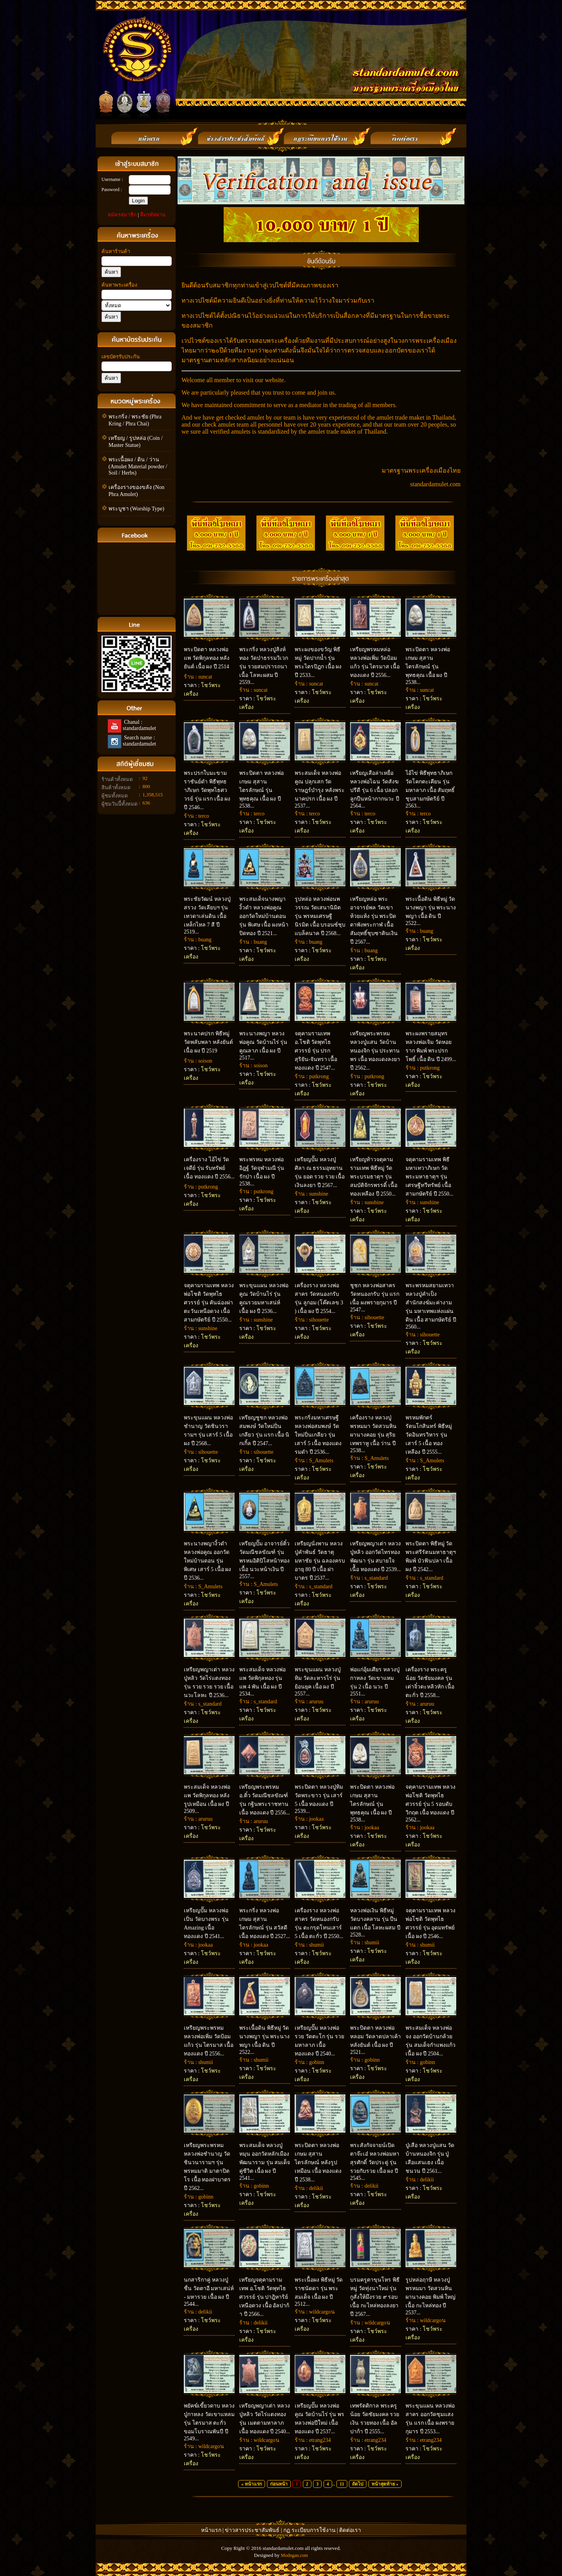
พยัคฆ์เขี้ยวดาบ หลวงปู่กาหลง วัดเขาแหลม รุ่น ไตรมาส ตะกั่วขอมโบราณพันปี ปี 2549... (209, 2422)
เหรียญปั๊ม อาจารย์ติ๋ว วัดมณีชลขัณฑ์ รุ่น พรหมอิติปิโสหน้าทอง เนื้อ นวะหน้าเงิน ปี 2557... (264, 1560)
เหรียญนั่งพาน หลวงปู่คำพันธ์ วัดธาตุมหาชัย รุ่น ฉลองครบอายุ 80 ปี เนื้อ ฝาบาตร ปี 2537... (320, 1561)
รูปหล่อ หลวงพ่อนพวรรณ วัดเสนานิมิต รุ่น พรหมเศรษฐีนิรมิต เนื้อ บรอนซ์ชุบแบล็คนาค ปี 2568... (320, 916)
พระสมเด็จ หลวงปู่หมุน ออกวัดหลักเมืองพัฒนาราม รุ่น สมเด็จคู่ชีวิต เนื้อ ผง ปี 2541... (264, 2161)
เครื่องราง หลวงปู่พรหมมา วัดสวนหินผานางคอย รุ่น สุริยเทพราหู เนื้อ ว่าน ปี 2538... (373, 1434)
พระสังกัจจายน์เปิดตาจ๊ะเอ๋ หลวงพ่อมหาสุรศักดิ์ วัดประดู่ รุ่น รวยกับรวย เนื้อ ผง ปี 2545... (374, 2161)
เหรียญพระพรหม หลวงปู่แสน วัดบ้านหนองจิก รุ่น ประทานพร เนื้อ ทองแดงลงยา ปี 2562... (375, 1051)
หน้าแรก (211, 2530)
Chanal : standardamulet (138, 725)
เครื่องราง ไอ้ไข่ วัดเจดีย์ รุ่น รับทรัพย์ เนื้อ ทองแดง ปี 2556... (209, 1168)
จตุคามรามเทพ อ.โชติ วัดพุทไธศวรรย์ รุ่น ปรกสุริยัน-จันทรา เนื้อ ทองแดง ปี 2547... (316, 1051)
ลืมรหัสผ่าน (152, 215)
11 (342, 2484)
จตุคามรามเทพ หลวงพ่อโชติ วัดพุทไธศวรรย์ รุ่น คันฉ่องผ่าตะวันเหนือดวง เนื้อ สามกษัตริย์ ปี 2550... (209, 1303)
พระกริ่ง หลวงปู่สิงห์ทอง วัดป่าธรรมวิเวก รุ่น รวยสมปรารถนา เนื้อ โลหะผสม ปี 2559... (263, 666)
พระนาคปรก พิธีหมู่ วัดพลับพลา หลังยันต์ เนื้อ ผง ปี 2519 (208, 1042)
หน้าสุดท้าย (383, 2484)
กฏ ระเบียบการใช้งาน (309, 2530)
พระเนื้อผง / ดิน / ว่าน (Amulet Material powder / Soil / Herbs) (137, 466)
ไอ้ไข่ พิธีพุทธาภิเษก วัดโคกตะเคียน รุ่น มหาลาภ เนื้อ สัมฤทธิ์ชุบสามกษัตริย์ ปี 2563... (430, 789)
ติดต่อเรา (350, 2530)
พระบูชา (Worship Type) (136, 509)
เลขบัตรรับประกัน (120, 357)
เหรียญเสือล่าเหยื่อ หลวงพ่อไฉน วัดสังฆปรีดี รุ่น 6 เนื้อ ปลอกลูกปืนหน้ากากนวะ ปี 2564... (374, 789)
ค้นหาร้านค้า (115, 251)
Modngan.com (294, 2555)
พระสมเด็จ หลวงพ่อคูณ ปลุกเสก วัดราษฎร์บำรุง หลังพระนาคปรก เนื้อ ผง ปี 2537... (320, 789)
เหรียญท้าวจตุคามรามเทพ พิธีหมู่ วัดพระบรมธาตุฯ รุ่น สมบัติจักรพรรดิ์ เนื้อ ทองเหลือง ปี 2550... (373, 1177)
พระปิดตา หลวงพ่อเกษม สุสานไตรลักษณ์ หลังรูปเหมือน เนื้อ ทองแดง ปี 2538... (318, 2162)
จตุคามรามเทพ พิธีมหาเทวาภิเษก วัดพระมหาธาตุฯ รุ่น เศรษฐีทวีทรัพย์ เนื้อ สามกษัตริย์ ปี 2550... (429, 1177)
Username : (112, 179)
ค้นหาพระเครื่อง (119, 285)
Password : (111, 189)
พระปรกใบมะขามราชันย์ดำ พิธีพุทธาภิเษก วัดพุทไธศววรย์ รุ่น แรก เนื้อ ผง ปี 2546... (207, 790)
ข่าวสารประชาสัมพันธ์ (253, 2530)
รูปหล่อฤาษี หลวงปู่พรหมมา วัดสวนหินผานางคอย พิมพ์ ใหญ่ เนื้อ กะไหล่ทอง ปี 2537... (430, 2296)
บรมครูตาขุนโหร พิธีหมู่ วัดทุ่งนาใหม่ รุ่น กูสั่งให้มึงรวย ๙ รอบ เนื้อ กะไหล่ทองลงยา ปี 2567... (375, 2297)
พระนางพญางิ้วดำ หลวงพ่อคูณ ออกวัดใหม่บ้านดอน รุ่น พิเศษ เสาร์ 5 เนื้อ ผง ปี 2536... (207, 1561)
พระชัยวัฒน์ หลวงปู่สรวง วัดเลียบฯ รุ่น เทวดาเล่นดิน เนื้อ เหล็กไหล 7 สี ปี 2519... (207, 915)
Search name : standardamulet (138, 741)
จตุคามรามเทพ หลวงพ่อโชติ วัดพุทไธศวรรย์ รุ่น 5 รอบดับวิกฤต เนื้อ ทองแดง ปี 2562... (430, 1803)
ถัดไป (357, 2484)
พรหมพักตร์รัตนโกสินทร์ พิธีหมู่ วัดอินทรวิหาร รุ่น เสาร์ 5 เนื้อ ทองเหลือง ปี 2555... (428, 1435)
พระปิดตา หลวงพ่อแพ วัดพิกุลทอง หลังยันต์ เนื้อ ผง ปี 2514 (206, 658)
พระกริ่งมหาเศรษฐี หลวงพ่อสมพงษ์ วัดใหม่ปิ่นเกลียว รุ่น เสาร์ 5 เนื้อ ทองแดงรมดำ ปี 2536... (318, 1435)
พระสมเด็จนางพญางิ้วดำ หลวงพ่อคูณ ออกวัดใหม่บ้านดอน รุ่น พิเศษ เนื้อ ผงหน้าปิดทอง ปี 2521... (263, 916)
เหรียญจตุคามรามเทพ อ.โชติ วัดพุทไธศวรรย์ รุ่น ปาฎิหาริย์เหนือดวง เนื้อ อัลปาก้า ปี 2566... (264, 2297)
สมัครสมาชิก (122, 215)
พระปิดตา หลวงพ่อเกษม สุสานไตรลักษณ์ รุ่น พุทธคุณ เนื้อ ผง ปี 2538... (427, 666)
